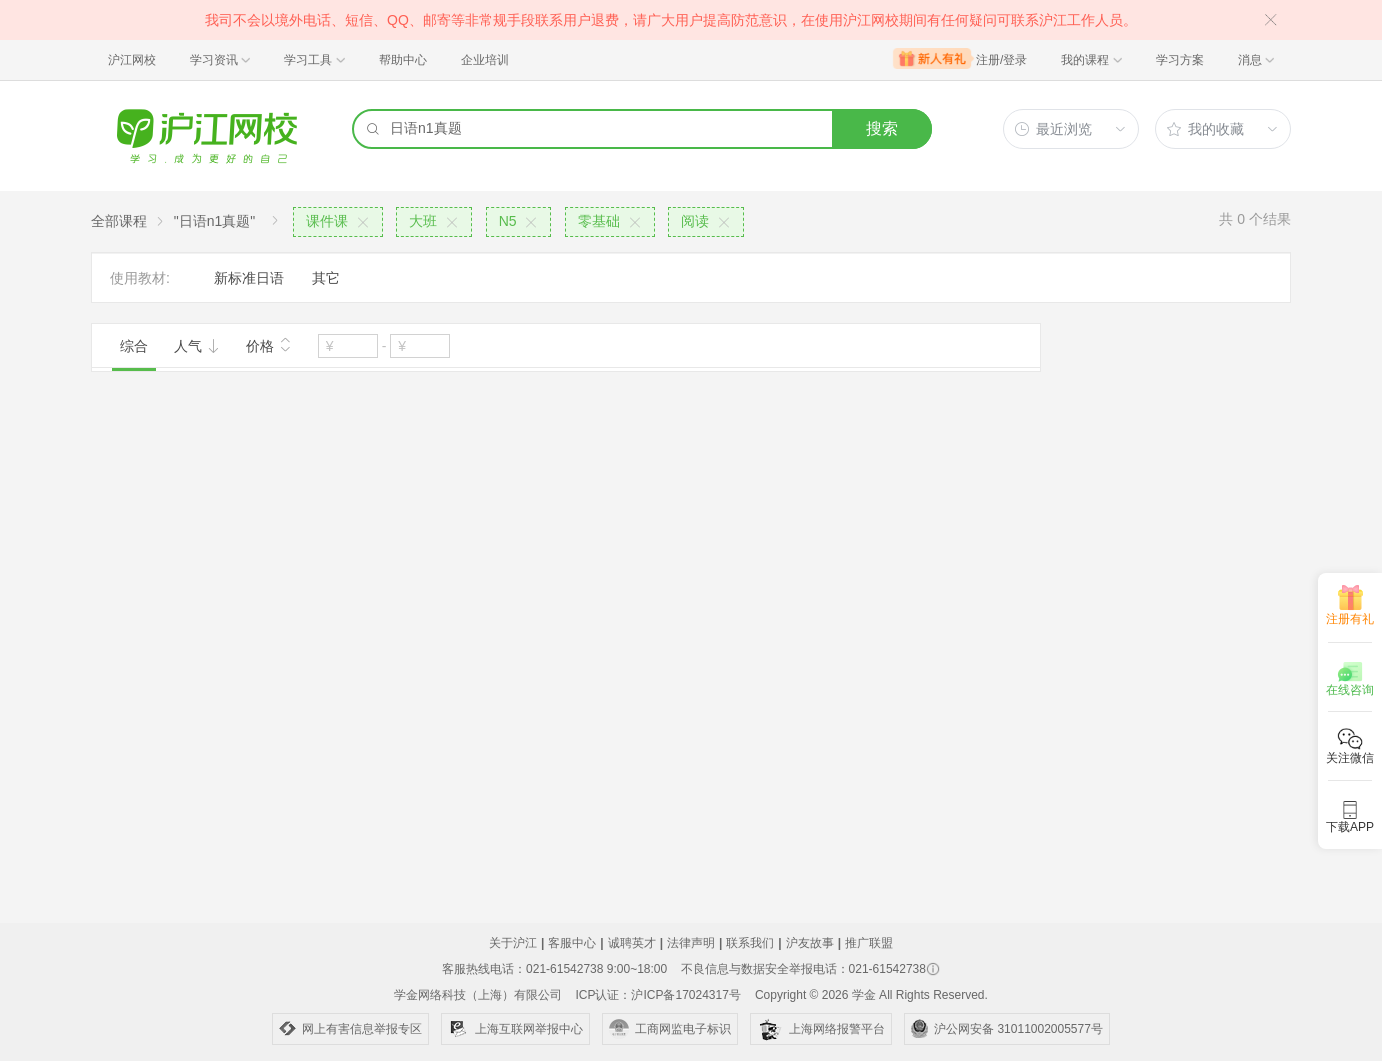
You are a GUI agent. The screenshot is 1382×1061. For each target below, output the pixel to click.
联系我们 (750, 943)
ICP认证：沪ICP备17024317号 (657, 995)
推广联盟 (869, 943)
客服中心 (572, 943)
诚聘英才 (632, 943)
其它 (326, 278)
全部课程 (119, 221)
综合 (134, 346)
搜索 (882, 128)
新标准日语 (249, 278)
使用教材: (140, 278)
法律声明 (691, 943)
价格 (269, 344)
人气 (197, 346)
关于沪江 (513, 943)
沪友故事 (810, 943)
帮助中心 (403, 60)
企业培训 (485, 60)
